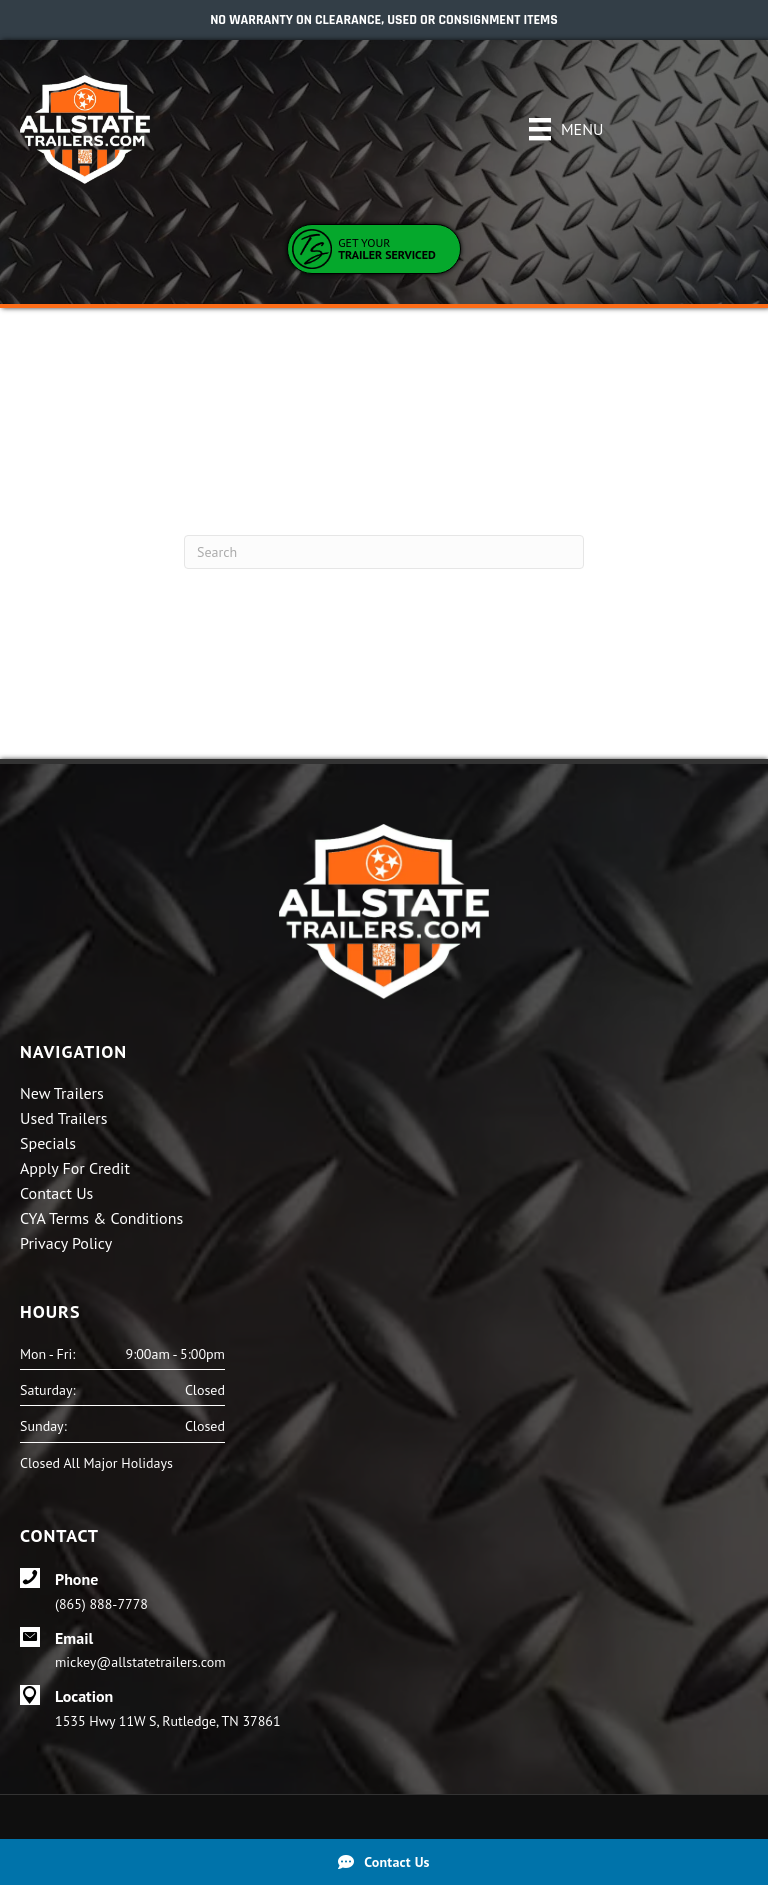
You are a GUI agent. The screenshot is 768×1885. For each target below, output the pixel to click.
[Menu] (566, 129)
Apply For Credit (75, 1169)
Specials (48, 1144)
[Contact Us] (384, 1862)
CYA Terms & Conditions (101, 1219)
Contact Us (56, 1194)
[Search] (384, 552)
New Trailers (62, 1094)
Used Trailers (64, 1119)
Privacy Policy (66, 1244)
